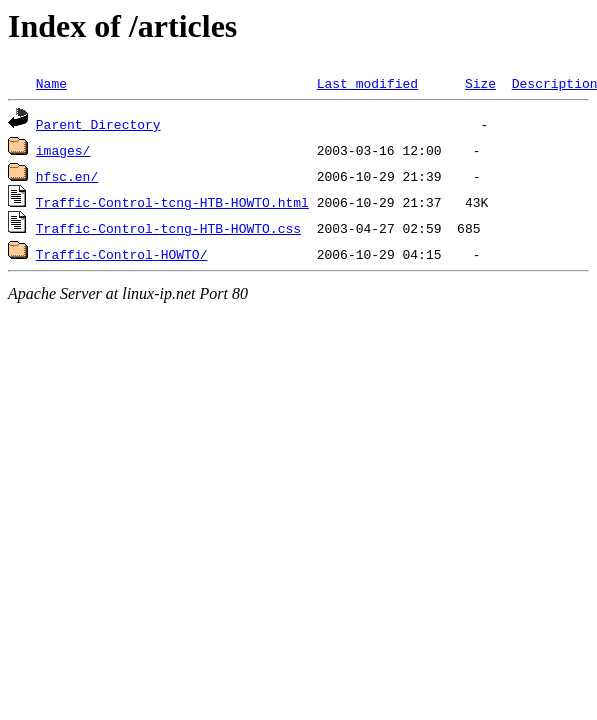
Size (480, 83)
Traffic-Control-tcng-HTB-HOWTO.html (172, 202)
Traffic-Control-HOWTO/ (122, 254)
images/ (63, 150)
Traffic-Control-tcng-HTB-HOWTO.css (168, 228)
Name (51, 83)
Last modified (367, 83)
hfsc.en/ (67, 176)
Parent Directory (98, 124)
